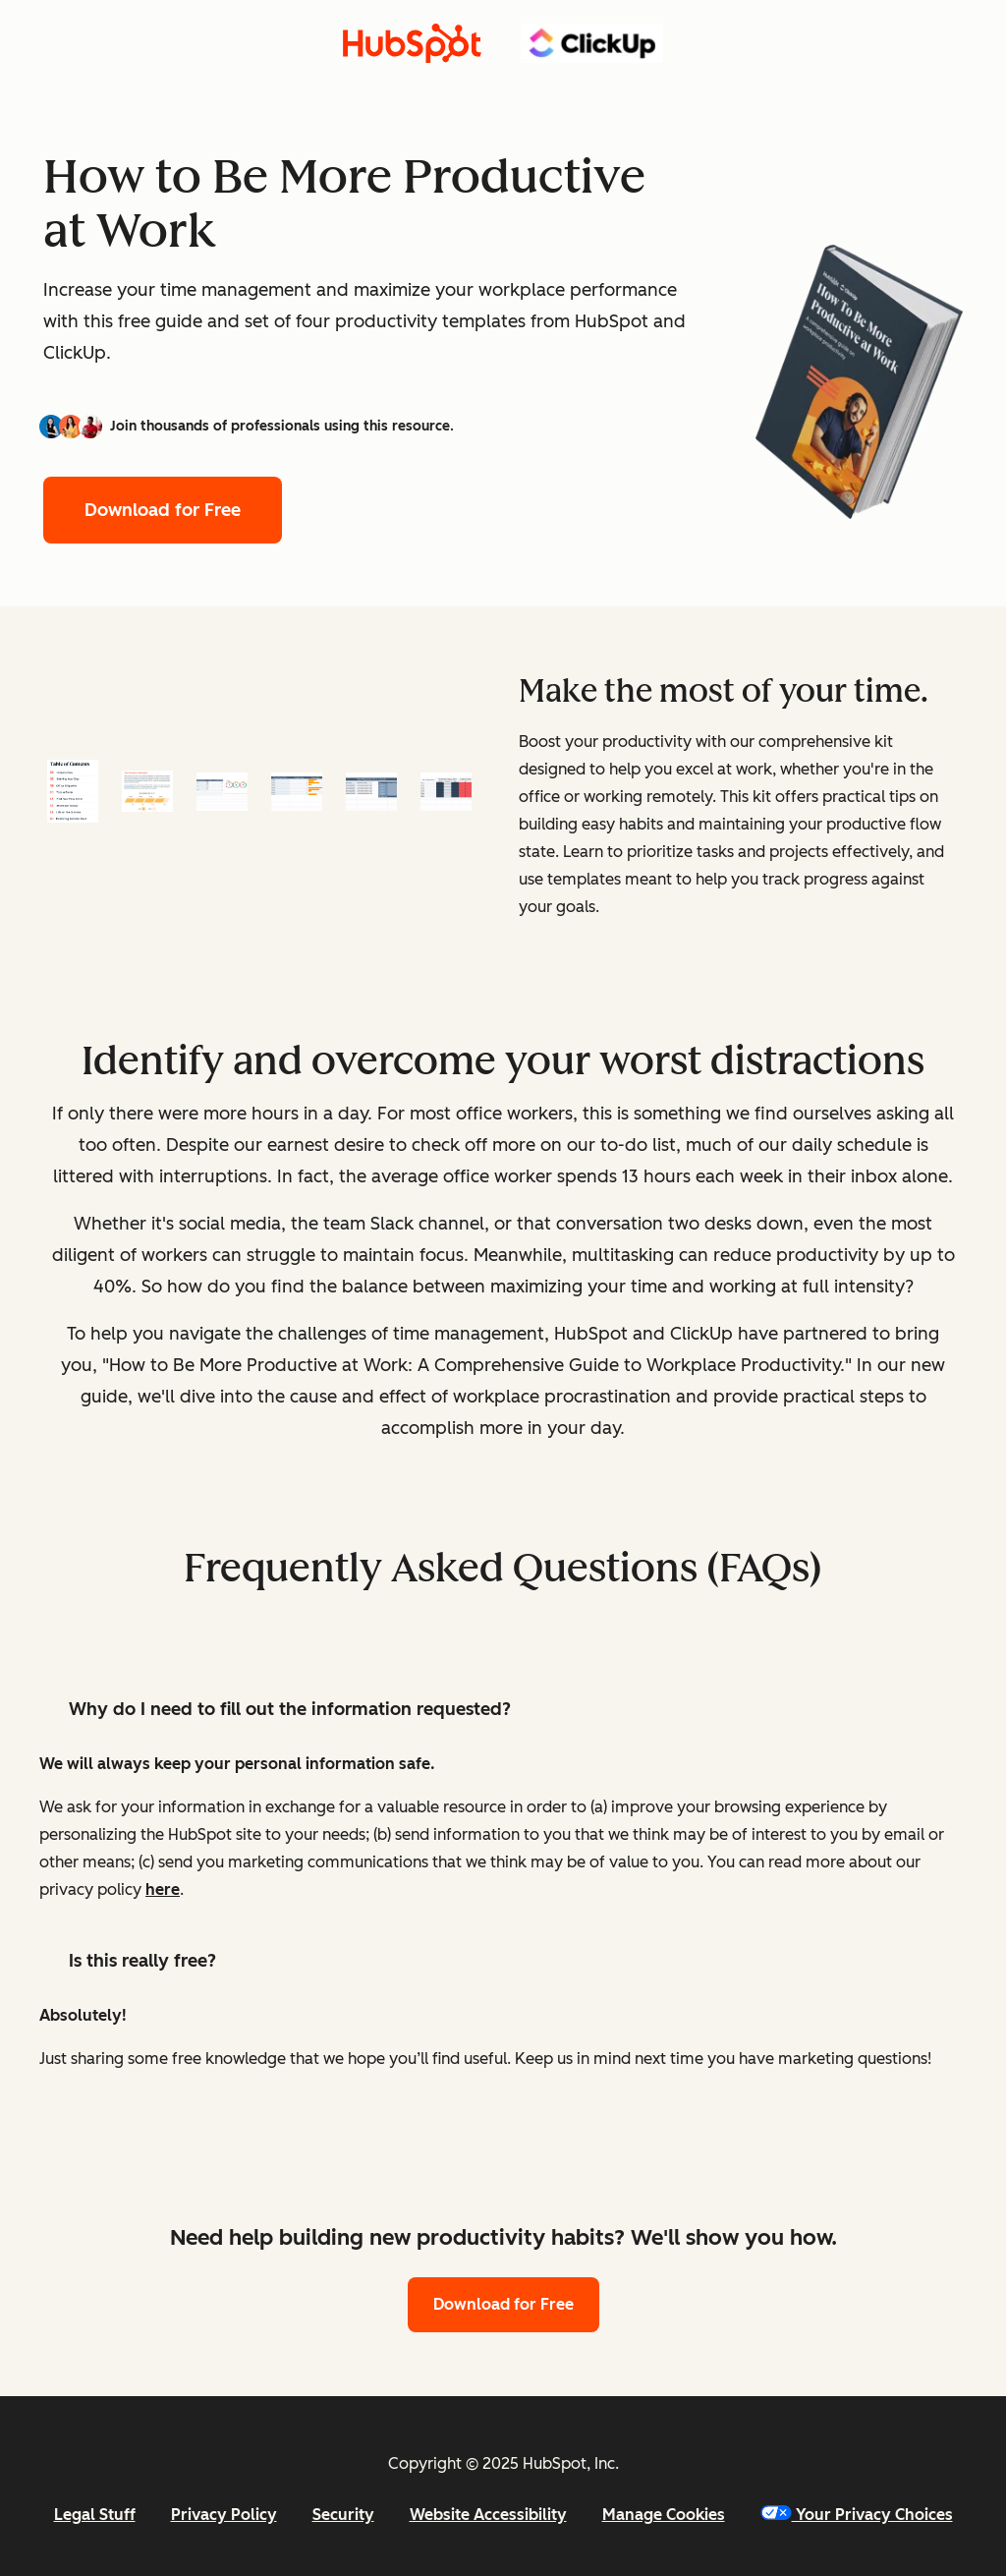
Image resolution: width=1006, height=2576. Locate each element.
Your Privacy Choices (856, 2514)
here (162, 1889)
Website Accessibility (488, 2514)
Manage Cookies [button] (663, 2514)
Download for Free (162, 510)
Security (343, 2514)
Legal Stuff (95, 2514)
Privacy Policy (224, 2514)
